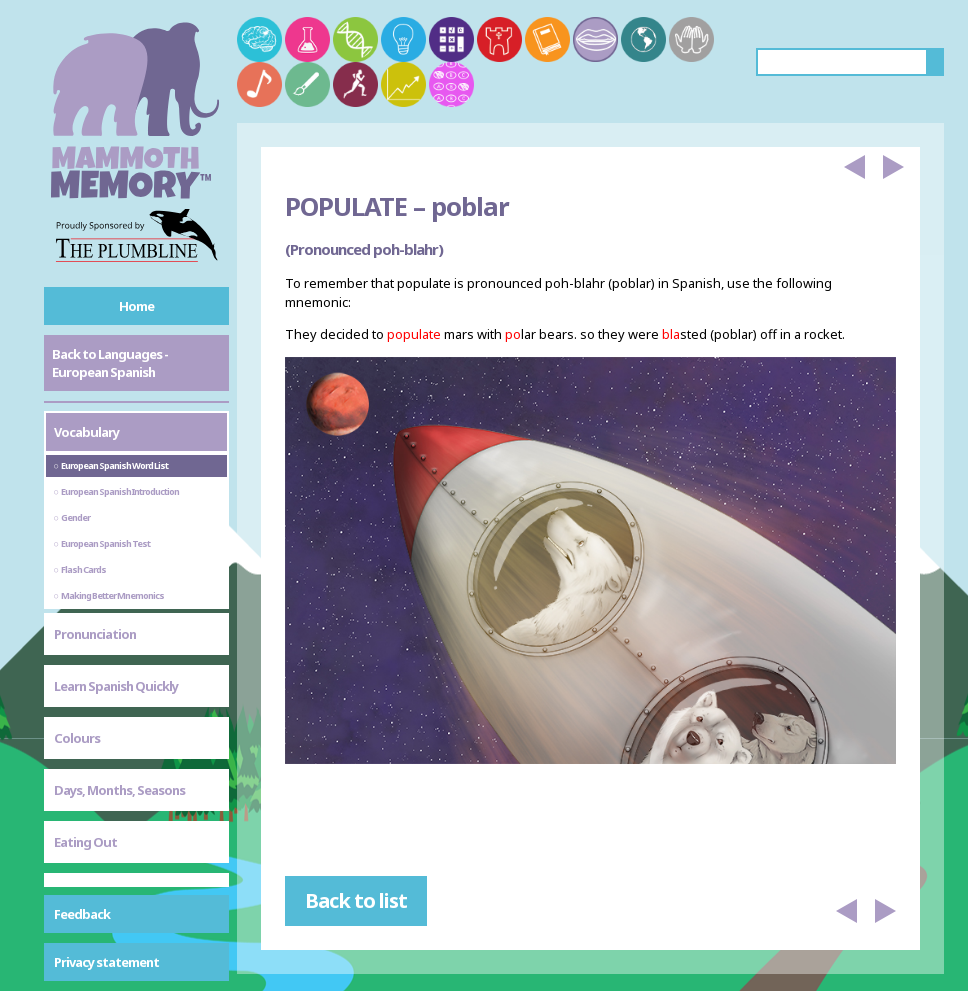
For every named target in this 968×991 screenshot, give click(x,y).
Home (136, 306)
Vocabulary (86, 432)
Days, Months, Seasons (119, 790)
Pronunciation (95, 634)
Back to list (356, 900)
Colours (77, 738)
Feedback (82, 914)
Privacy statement (106, 962)
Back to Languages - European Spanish (110, 363)
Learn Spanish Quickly (116, 686)
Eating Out (85, 842)
